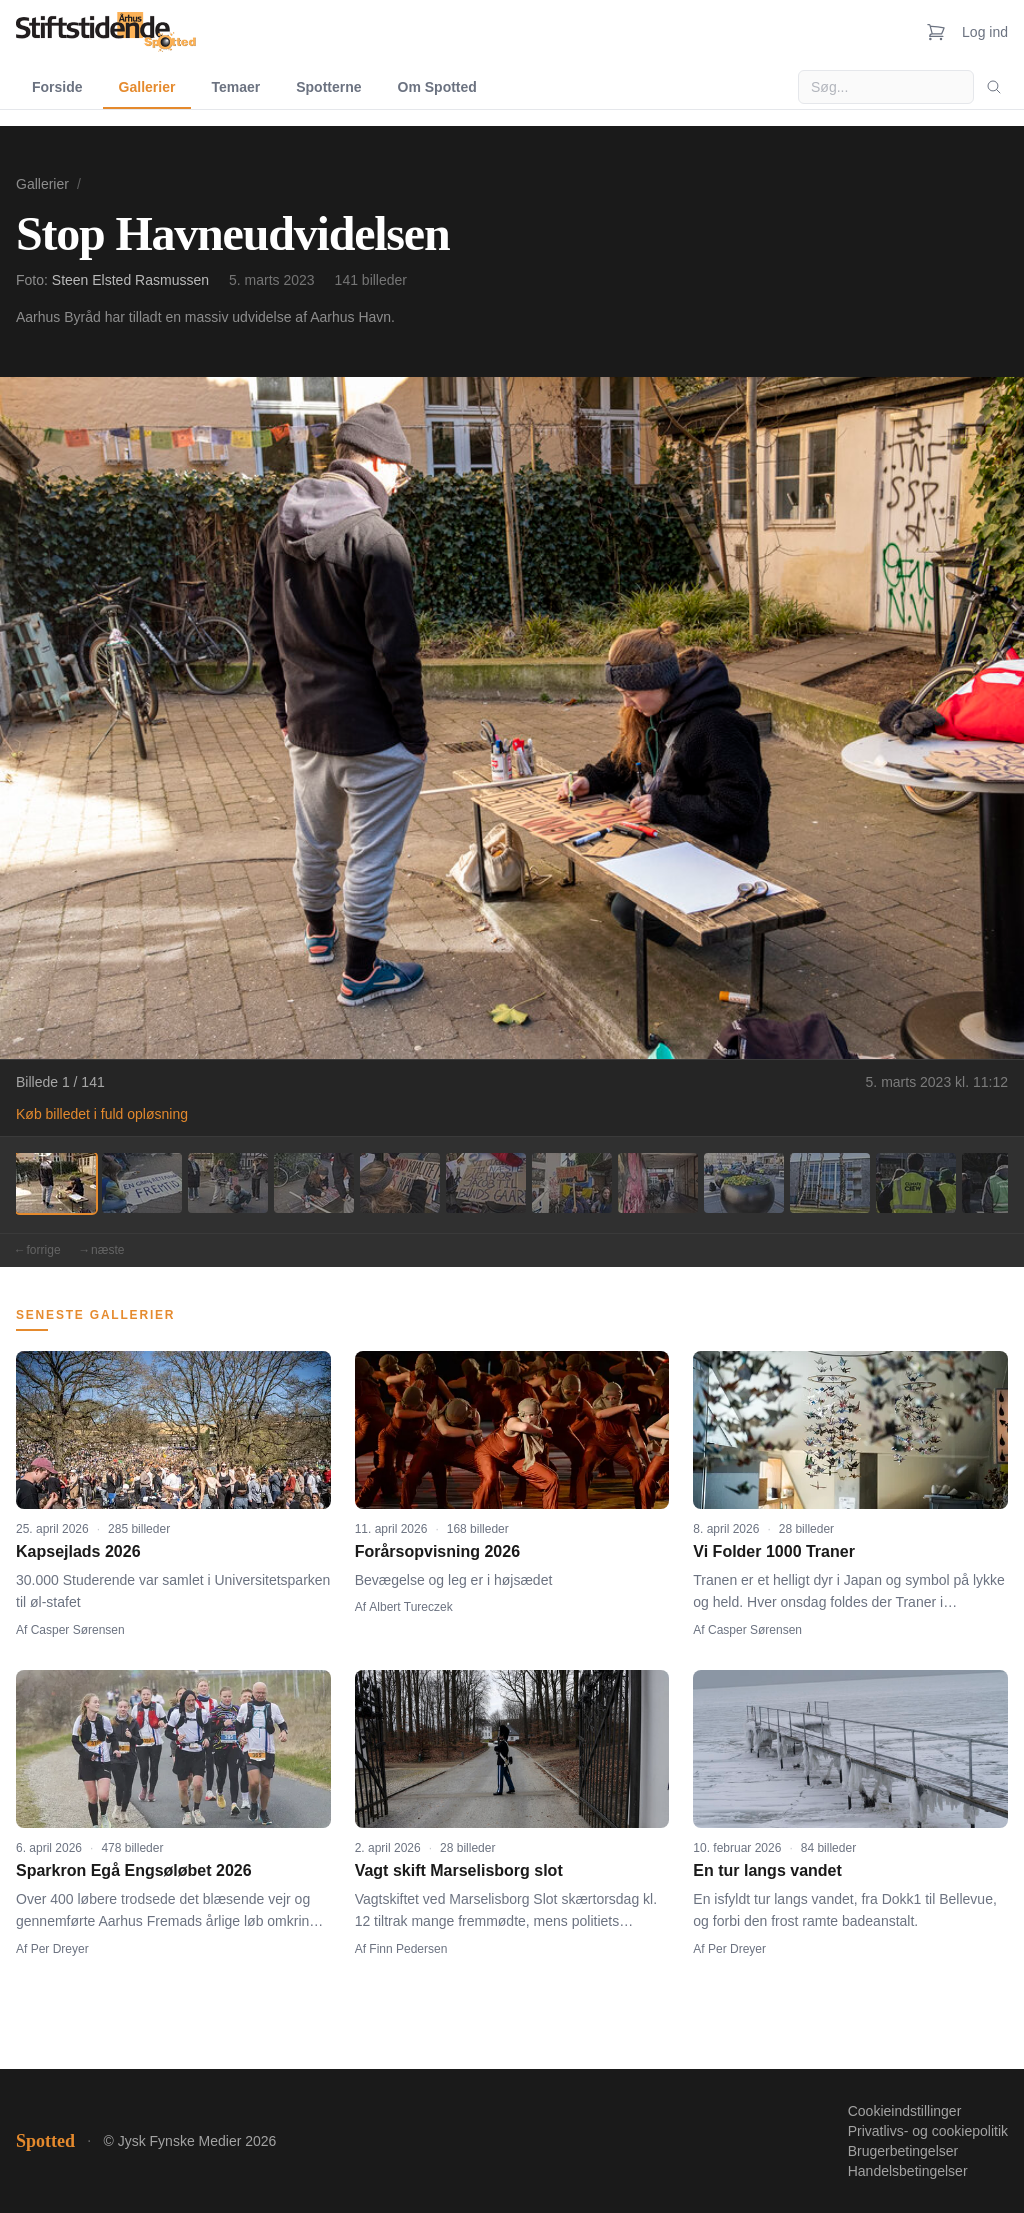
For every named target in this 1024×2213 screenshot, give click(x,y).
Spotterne (328, 87)
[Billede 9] (744, 1183)
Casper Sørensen (78, 1630)
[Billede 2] (142, 1183)
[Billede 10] (830, 1183)
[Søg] (994, 87)
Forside (57, 87)
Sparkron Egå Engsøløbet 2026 (134, 1870)
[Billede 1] (56, 1183)
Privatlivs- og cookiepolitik (928, 2131)
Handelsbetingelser (908, 2171)
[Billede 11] (916, 1183)
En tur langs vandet (767, 1870)
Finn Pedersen (408, 1949)
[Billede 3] (228, 1183)
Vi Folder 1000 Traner (774, 1551)
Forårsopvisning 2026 (437, 1551)
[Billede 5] (400, 1183)
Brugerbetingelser (903, 2151)
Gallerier (147, 87)
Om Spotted (437, 87)
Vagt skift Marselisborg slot (459, 1870)
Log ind (985, 32)
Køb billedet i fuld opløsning (102, 1114)
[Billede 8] (658, 1183)
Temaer (235, 87)
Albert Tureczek (410, 1607)
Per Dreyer (60, 1949)
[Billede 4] (314, 1183)
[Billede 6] (486, 1183)
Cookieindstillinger (905, 2111)
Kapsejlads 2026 (78, 1551)
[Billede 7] (572, 1183)
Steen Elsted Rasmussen (130, 280)
